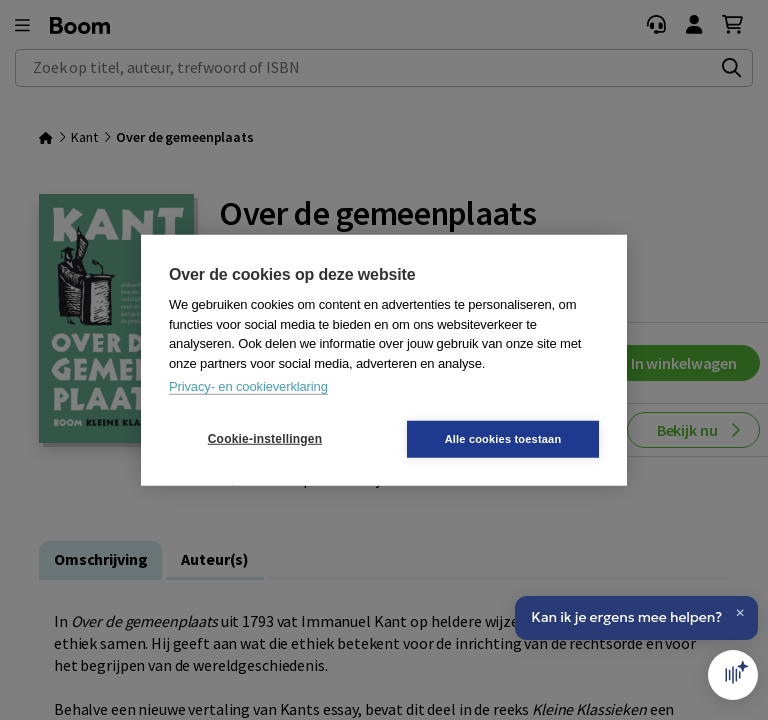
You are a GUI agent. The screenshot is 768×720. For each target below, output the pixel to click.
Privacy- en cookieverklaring (248, 386)
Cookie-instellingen (265, 439)
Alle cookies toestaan (503, 438)
